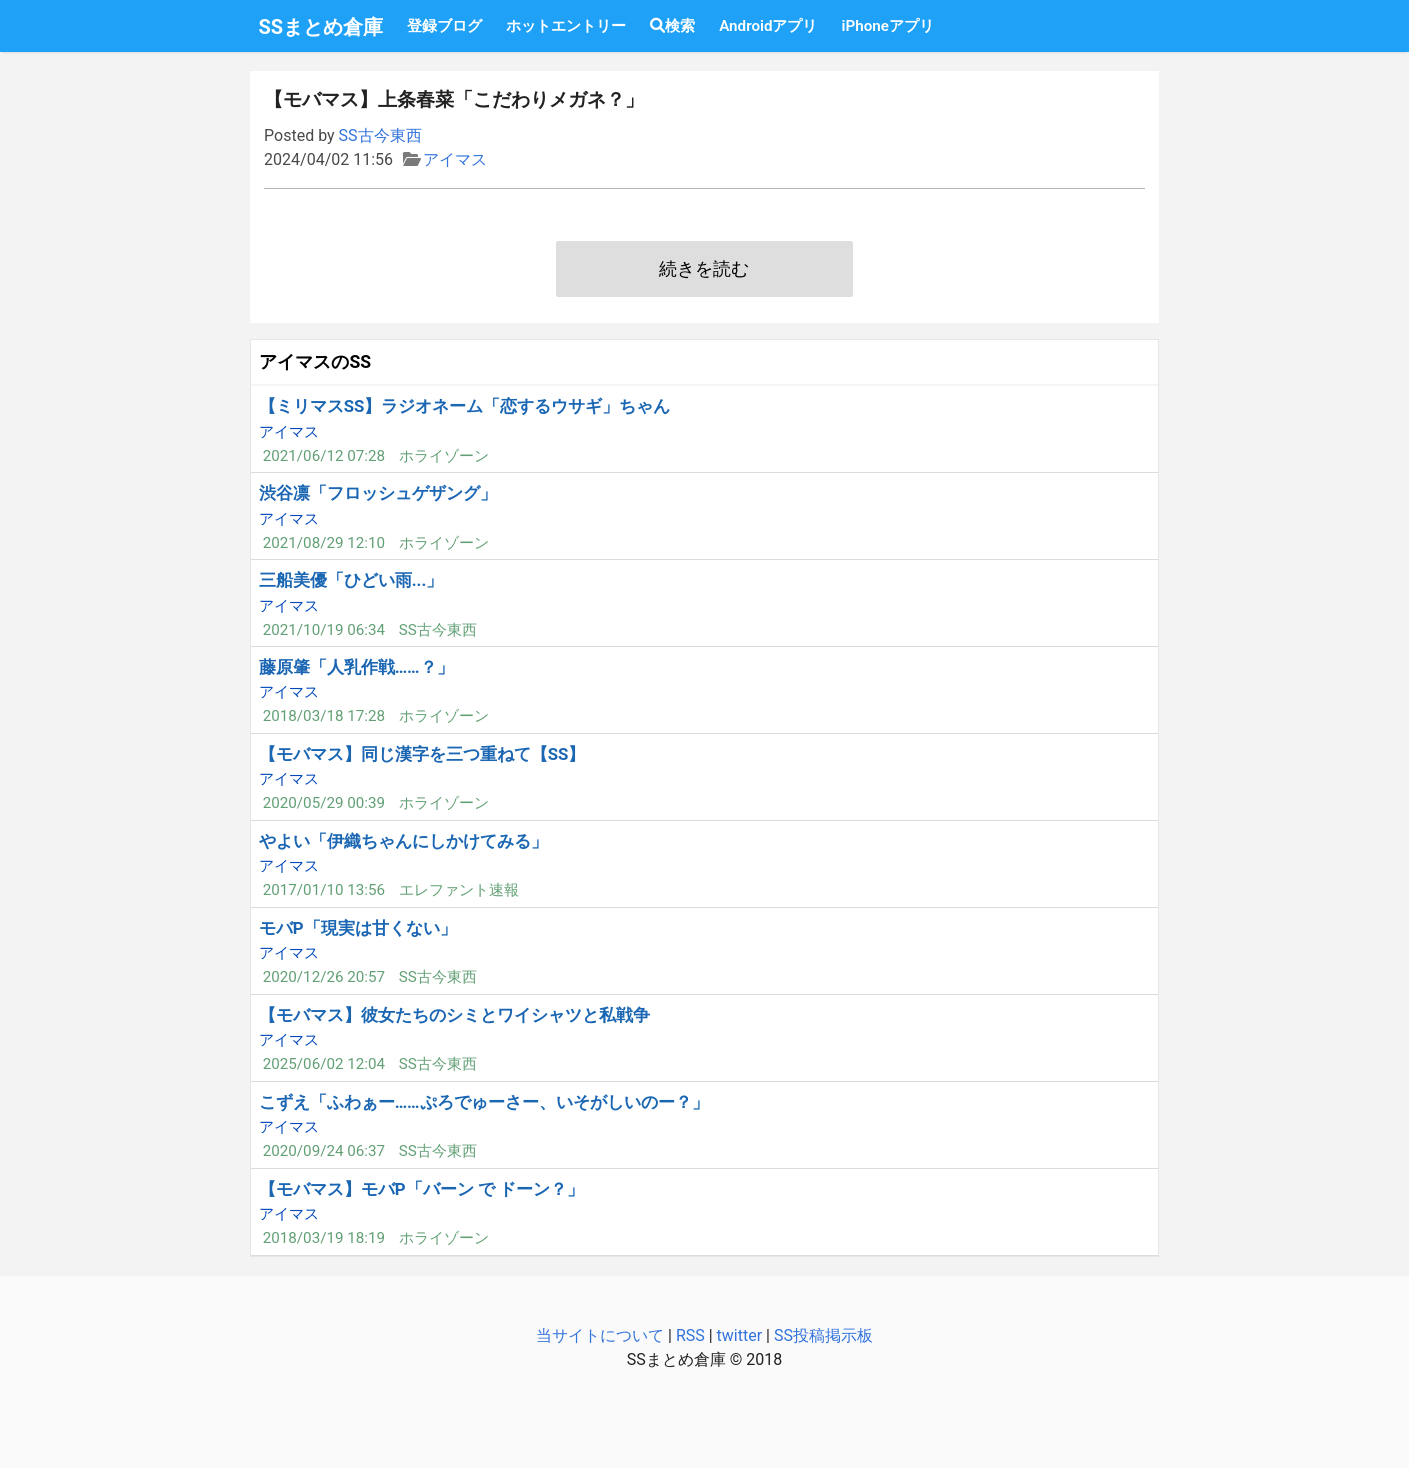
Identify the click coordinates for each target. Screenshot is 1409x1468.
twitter (740, 1335)
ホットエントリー (566, 26)
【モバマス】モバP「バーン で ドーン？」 (421, 1189)
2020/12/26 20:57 (324, 977)
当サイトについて (600, 1335)
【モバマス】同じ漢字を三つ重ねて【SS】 (422, 754)
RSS (690, 1335)
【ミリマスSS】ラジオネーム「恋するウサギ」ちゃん (465, 406)
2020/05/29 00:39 (324, 803)
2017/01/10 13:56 (324, 890)
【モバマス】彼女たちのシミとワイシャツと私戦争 (454, 1015)
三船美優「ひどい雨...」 (351, 580)
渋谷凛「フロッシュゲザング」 (378, 493)
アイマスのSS (315, 362)
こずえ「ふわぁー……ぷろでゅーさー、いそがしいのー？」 (484, 1102)
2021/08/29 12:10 (324, 543)
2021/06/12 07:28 (324, 456)
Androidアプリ (768, 26)
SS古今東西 (380, 135)
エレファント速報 (459, 890)
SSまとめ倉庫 (321, 27)
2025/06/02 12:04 (324, 1064)
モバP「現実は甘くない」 (358, 928)
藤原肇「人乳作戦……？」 (356, 667)
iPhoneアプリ (887, 26)
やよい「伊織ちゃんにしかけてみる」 (403, 841)
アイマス (455, 159)
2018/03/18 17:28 (324, 716)
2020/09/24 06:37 (324, 1151)
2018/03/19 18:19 (324, 1238)
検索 (672, 26)
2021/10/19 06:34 (324, 630)
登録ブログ (444, 26)
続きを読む (704, 269)
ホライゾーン (444, 456)
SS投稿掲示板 (823, 1335)
